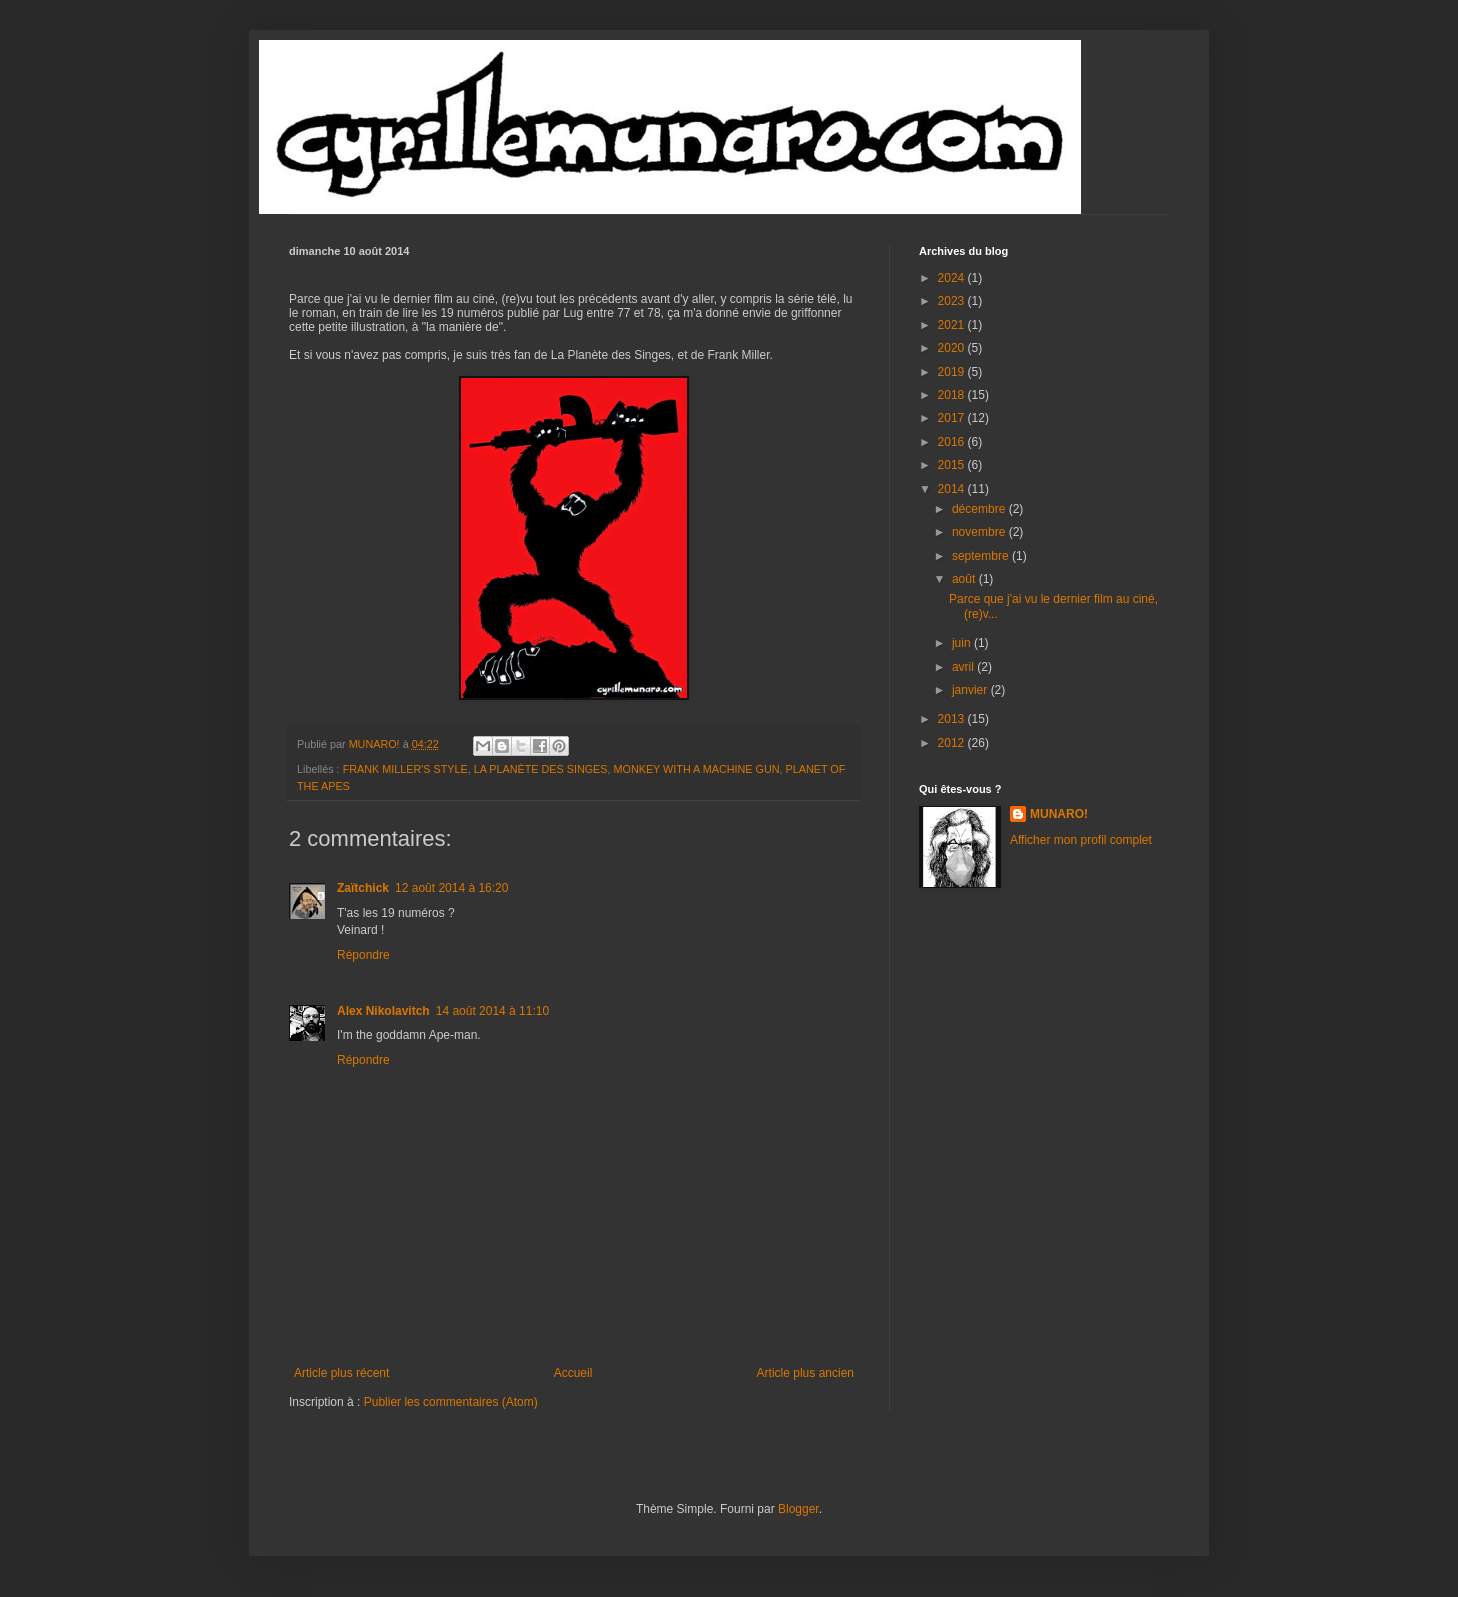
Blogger (798, 1509)
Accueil (573, 1373)
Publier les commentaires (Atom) (451, 1402)
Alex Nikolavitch (383, 1011)
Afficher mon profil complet (1081, 840)
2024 (953, 278)
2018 (953, 395)
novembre (980, 532)
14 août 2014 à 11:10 (492, 1011)
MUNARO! (1059, 814)
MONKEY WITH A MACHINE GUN (697, 769)
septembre (982, 556)
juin (963, 643)
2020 (953, 348)
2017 (953, 418)
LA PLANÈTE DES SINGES (541, 769)
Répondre (363, 955)
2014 (953, 489)
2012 (953, 743)
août (965, 579)
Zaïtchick (363, 888)
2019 (953, 372)
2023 (953, 301)
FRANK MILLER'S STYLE (405, 769)
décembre (980, 509)
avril (964, 667)
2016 (953, 442)
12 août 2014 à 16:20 (451, 888)
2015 (953, 465)
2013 (953, 719)
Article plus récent (341, 1373)
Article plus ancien (805, 1373)
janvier (971, 690)
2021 (953, 325)
